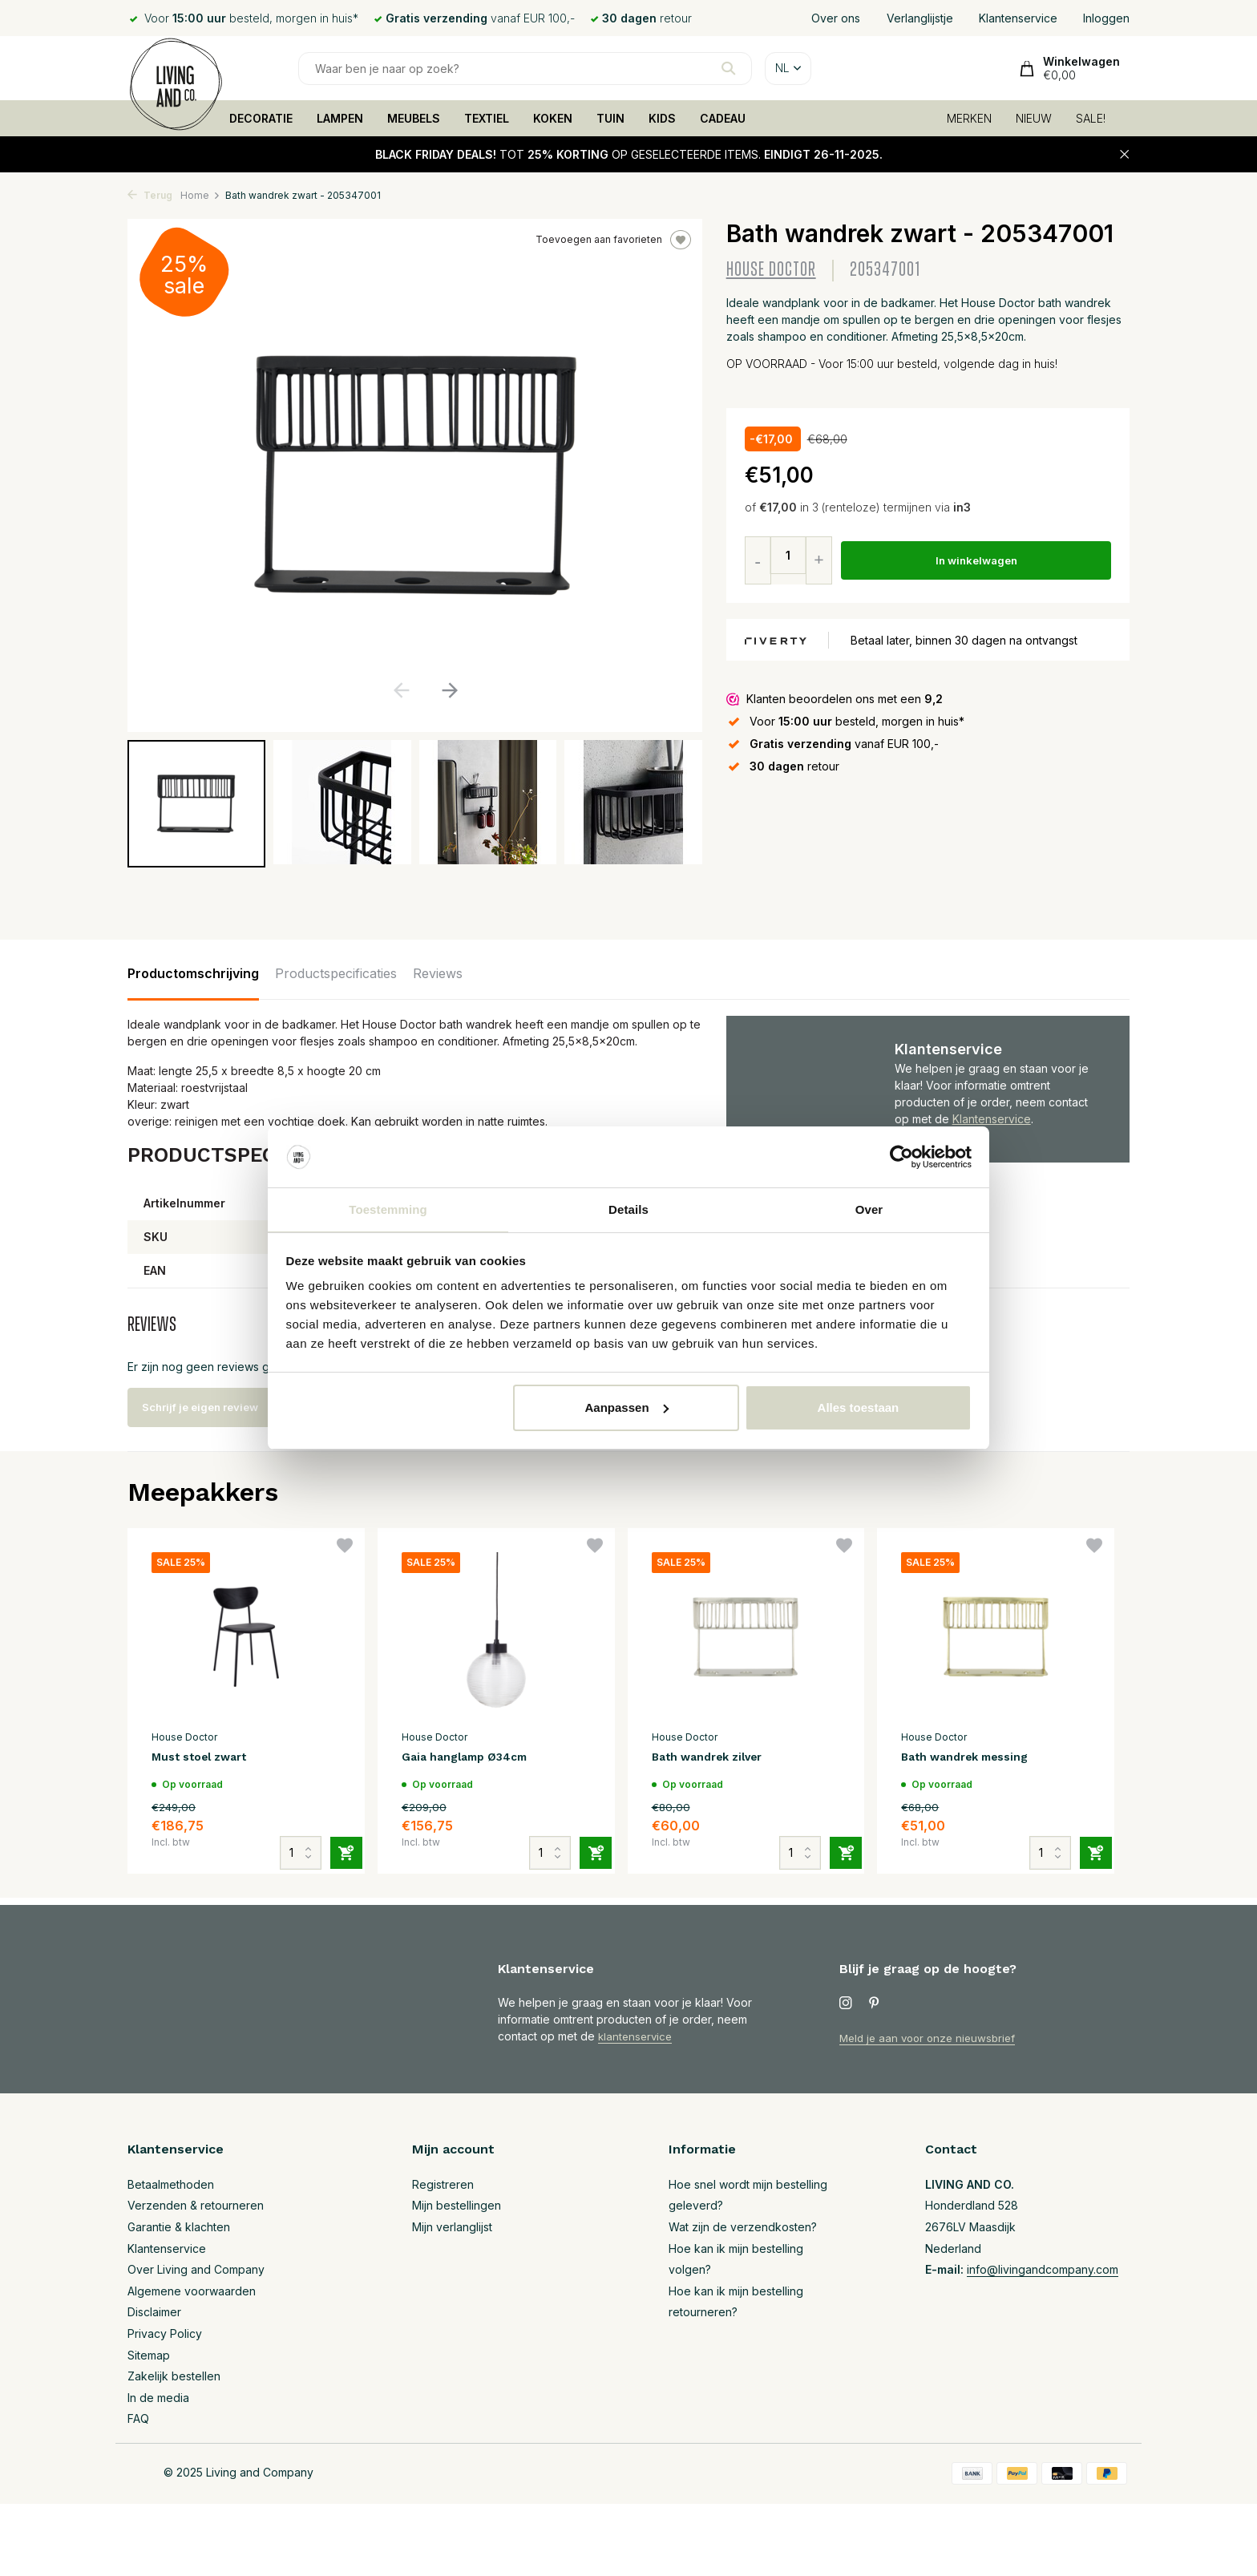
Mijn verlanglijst (452, 2227)
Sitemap (148, 2355)
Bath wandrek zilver (716, 1757)
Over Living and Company (196, 2269)
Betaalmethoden (170, 2184)
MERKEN (969, 118)
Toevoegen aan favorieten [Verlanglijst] (613, 239)
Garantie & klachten (178, 2227)
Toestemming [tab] (388, 1208)
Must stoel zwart (208, 1757)
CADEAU (723, 118)
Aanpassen (627, 1408)
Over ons (835, 18)
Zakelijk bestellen (173, 2376)
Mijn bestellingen (456, 2205)
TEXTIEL (486, 118)
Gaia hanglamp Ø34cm (472, 1757)
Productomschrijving (193, 973)
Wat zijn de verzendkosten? (743, 2227)
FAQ (138, 2418)
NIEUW (1034, 118)
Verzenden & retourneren (195, 2205)
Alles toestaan (858, 1408)
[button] (449, 690)
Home (200, 195)
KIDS (662, 118)
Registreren (443, 2184)
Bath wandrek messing (974, 1757)
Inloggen (1106, 18)
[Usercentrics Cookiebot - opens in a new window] (901, 1156)
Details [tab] (628, 1208)
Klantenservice (1018, 18)
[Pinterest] (874, 2003)
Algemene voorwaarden (191, 2291)
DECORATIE (261, 118)
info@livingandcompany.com (1042, 2269)
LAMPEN (340, 118)
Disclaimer (154, 2312)
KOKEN (552, 118)
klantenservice (637, 2036)
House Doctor (771, 270)
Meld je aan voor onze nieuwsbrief (932, 2037)
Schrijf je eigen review (216, 1407)
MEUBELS (413, 118)
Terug (149, 195)
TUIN (610, 118)
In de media (158, 2397)
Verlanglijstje (920, 18)
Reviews (438, 973)
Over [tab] (869, 1208)
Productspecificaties (336, 973)
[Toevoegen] (337, 1837)
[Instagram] (845, 2003)
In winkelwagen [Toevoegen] (978, 561)
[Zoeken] (525, 68)
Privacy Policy (164, 2333)
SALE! (1090, 118)
